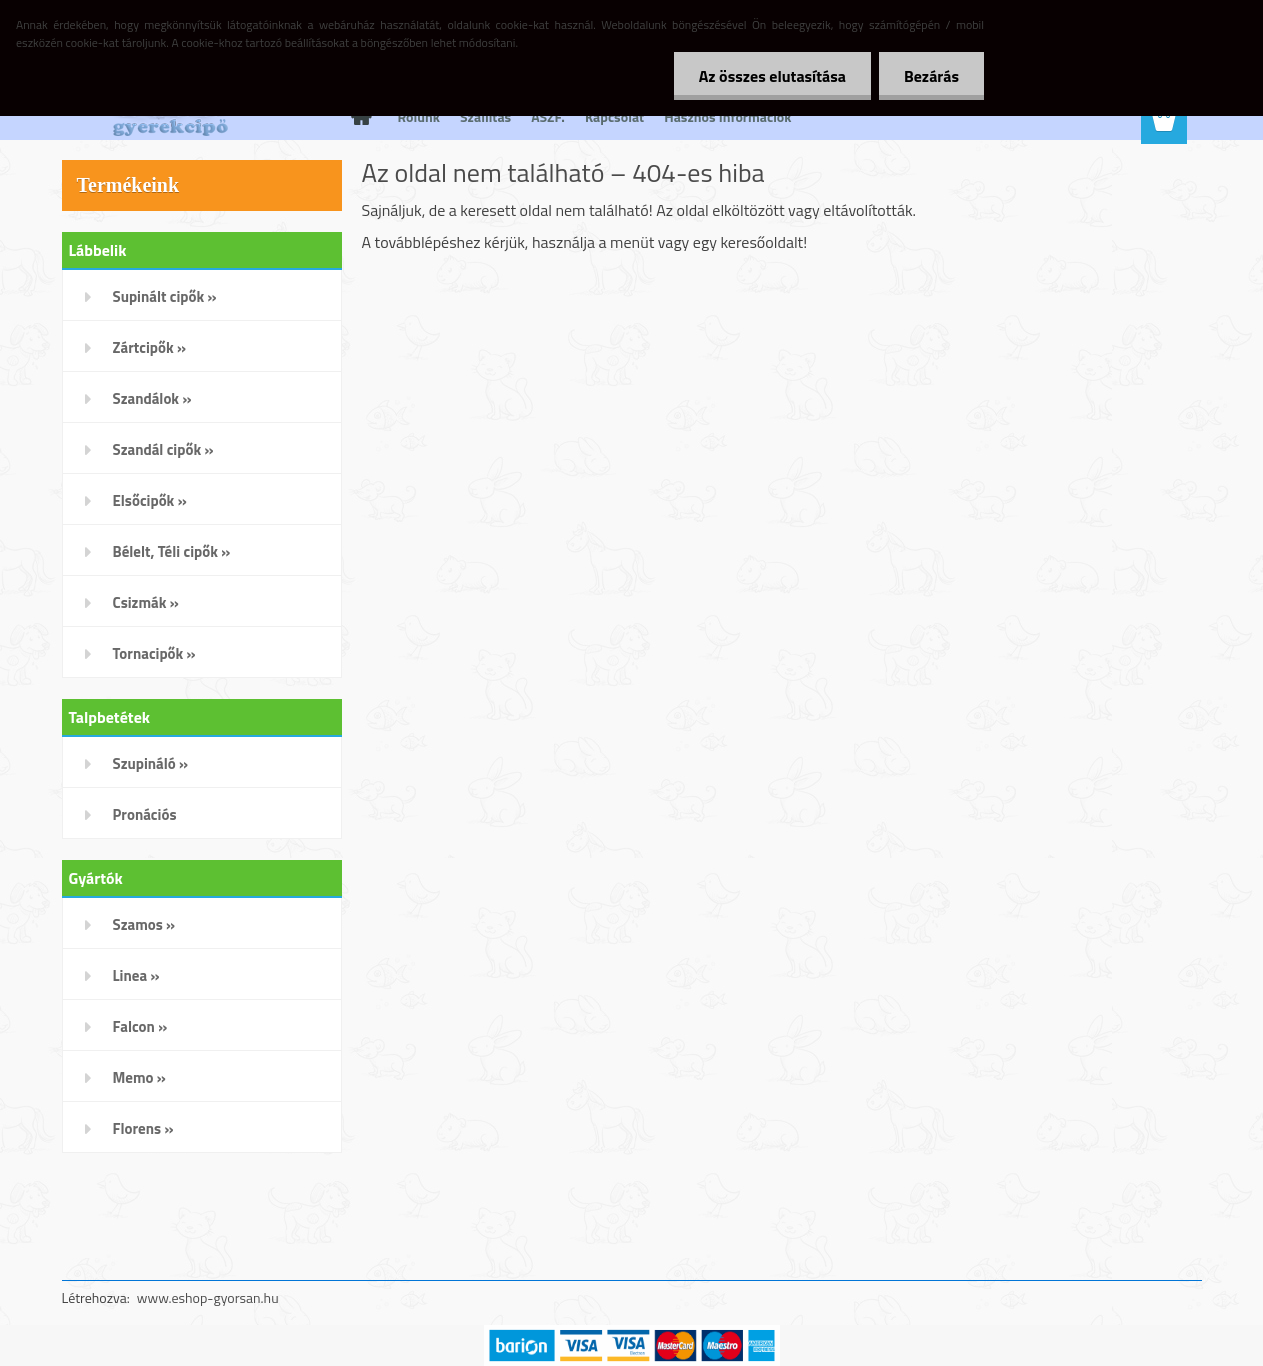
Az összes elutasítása (772, 76)
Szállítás (485, 116)
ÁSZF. (548, 116)
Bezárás (931, 76)
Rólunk (419, 116)
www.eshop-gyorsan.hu (208, 1297)
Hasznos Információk (727, 116)
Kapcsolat (614, 116)
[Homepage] (360, 117)
